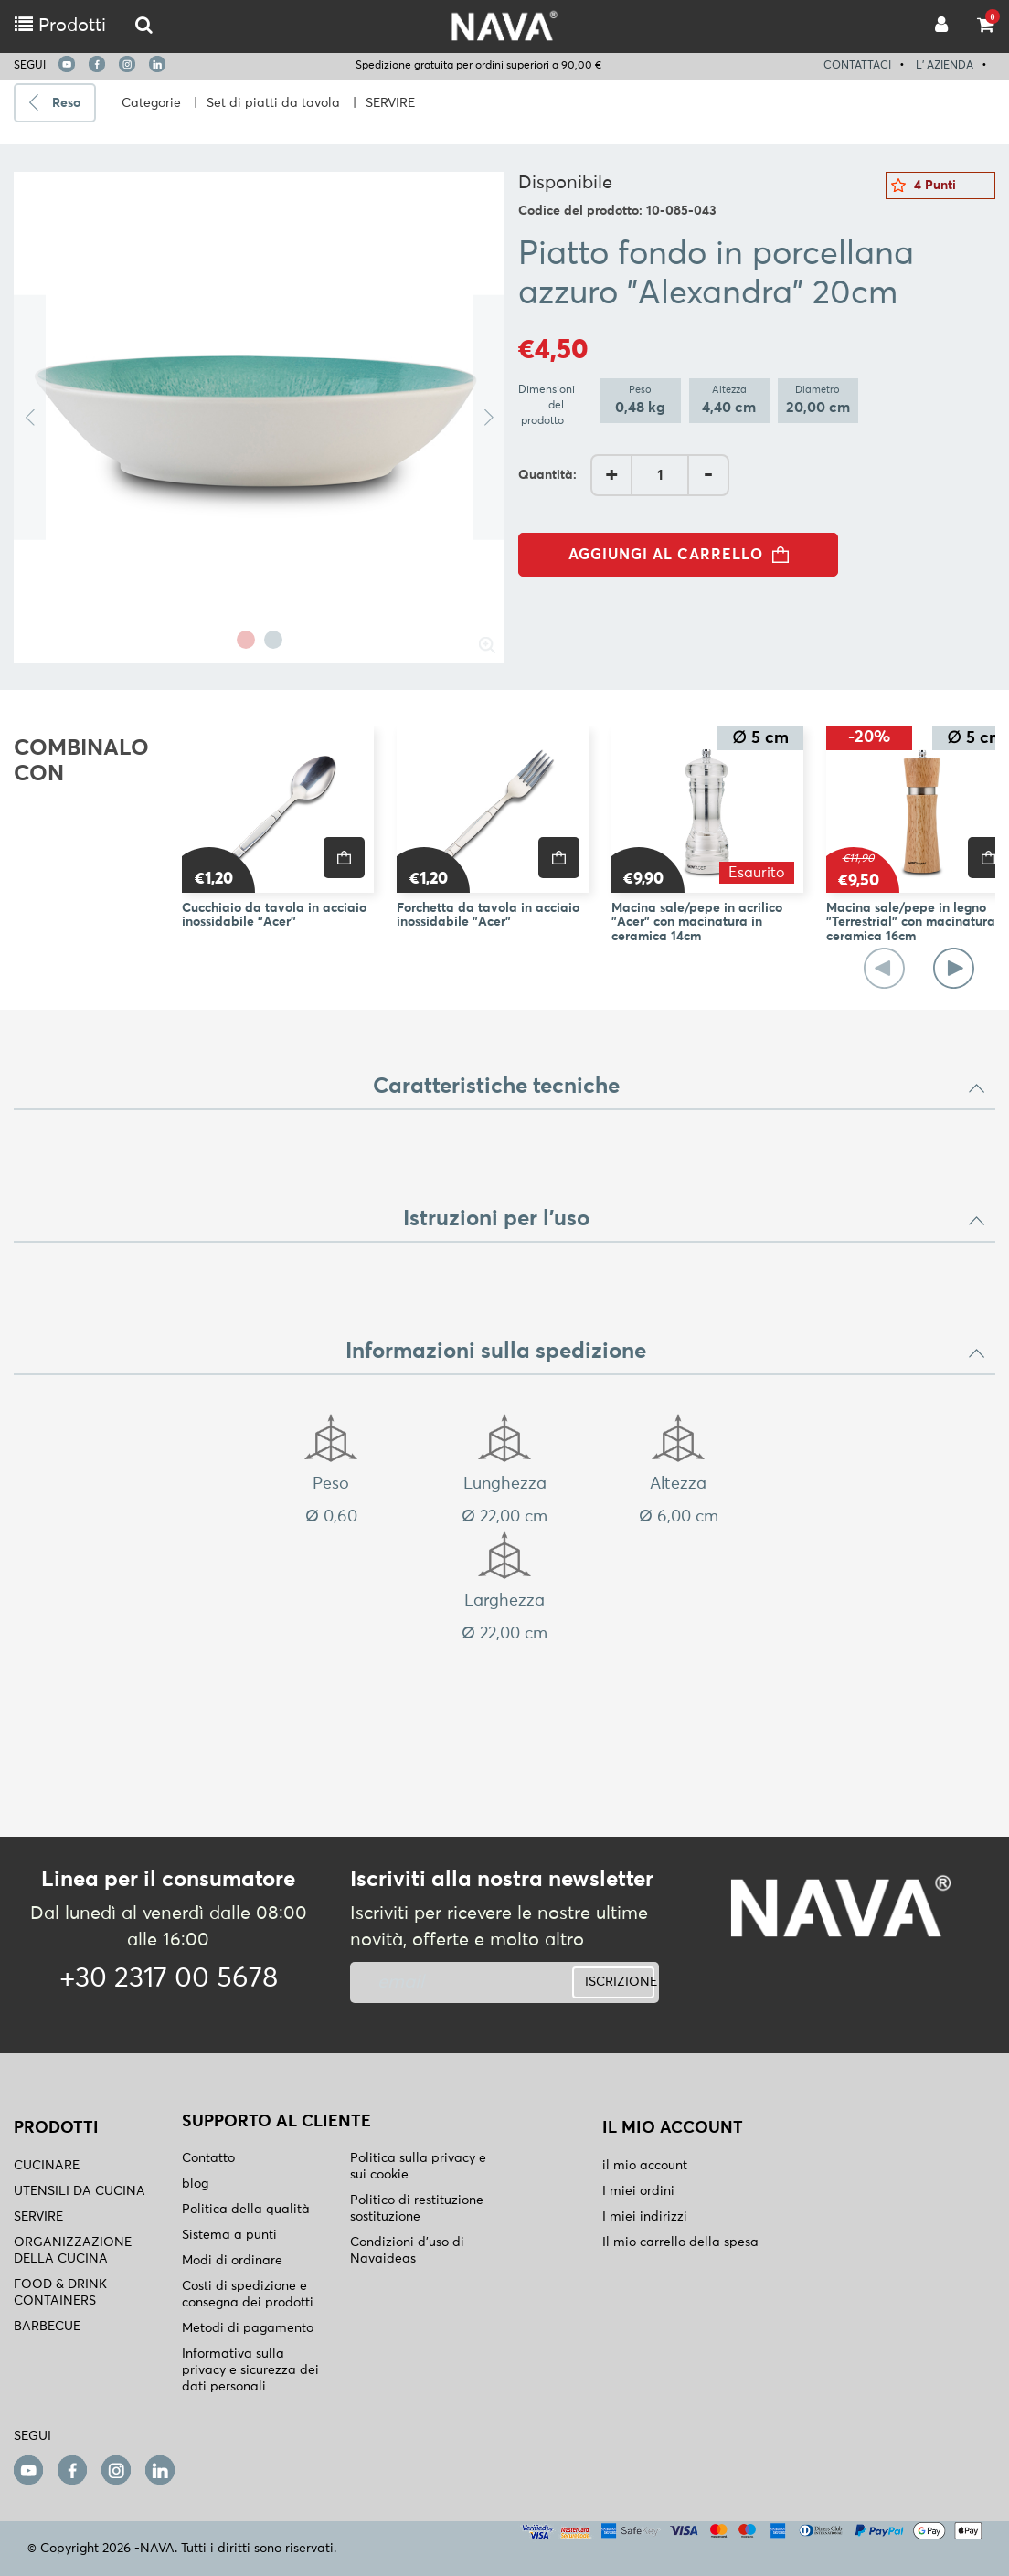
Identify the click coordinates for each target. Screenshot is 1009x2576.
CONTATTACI (857, 65)
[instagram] (127, 64)
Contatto (208, 2158)
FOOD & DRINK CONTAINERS (60, 2292)
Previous (30, 417)
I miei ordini (638, 2191)
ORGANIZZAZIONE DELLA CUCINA (73, 2250)
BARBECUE (47, 2326)
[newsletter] (452, 1982)
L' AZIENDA (944, 65)
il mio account (644, 2165)
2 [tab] (273, 640)
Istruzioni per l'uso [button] (695, 1219)
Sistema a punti (229, 2235)
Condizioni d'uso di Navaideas (407, 2250)
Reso (66, 103)
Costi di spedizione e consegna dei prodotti (247, 2294)
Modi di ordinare (232, 2260)
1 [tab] (246, 640)
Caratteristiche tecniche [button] (680, 1086)
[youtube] (67, 64)
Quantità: (547, 475)
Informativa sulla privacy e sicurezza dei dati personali (250, 2370)
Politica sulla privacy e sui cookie (418, 2166)
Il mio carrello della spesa (680, 2242)
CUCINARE (47, 2165)
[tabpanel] (259, 417)
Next (488, 417)
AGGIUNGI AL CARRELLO (684, 554)
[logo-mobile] (144, 26)
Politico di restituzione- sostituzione (419, 2208)
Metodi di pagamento (247, 2328)
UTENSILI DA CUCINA (79, 2191)
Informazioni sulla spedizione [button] (665, 1351)
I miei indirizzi (644, 2216)
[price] (344, 857)
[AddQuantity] (660, 475)
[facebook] (97, 64)
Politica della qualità (246, 2209)
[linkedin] (157, 64)
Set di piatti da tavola (273, 103)
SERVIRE (390, 103)
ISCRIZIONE (619, 1982)
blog (195, 2184)
